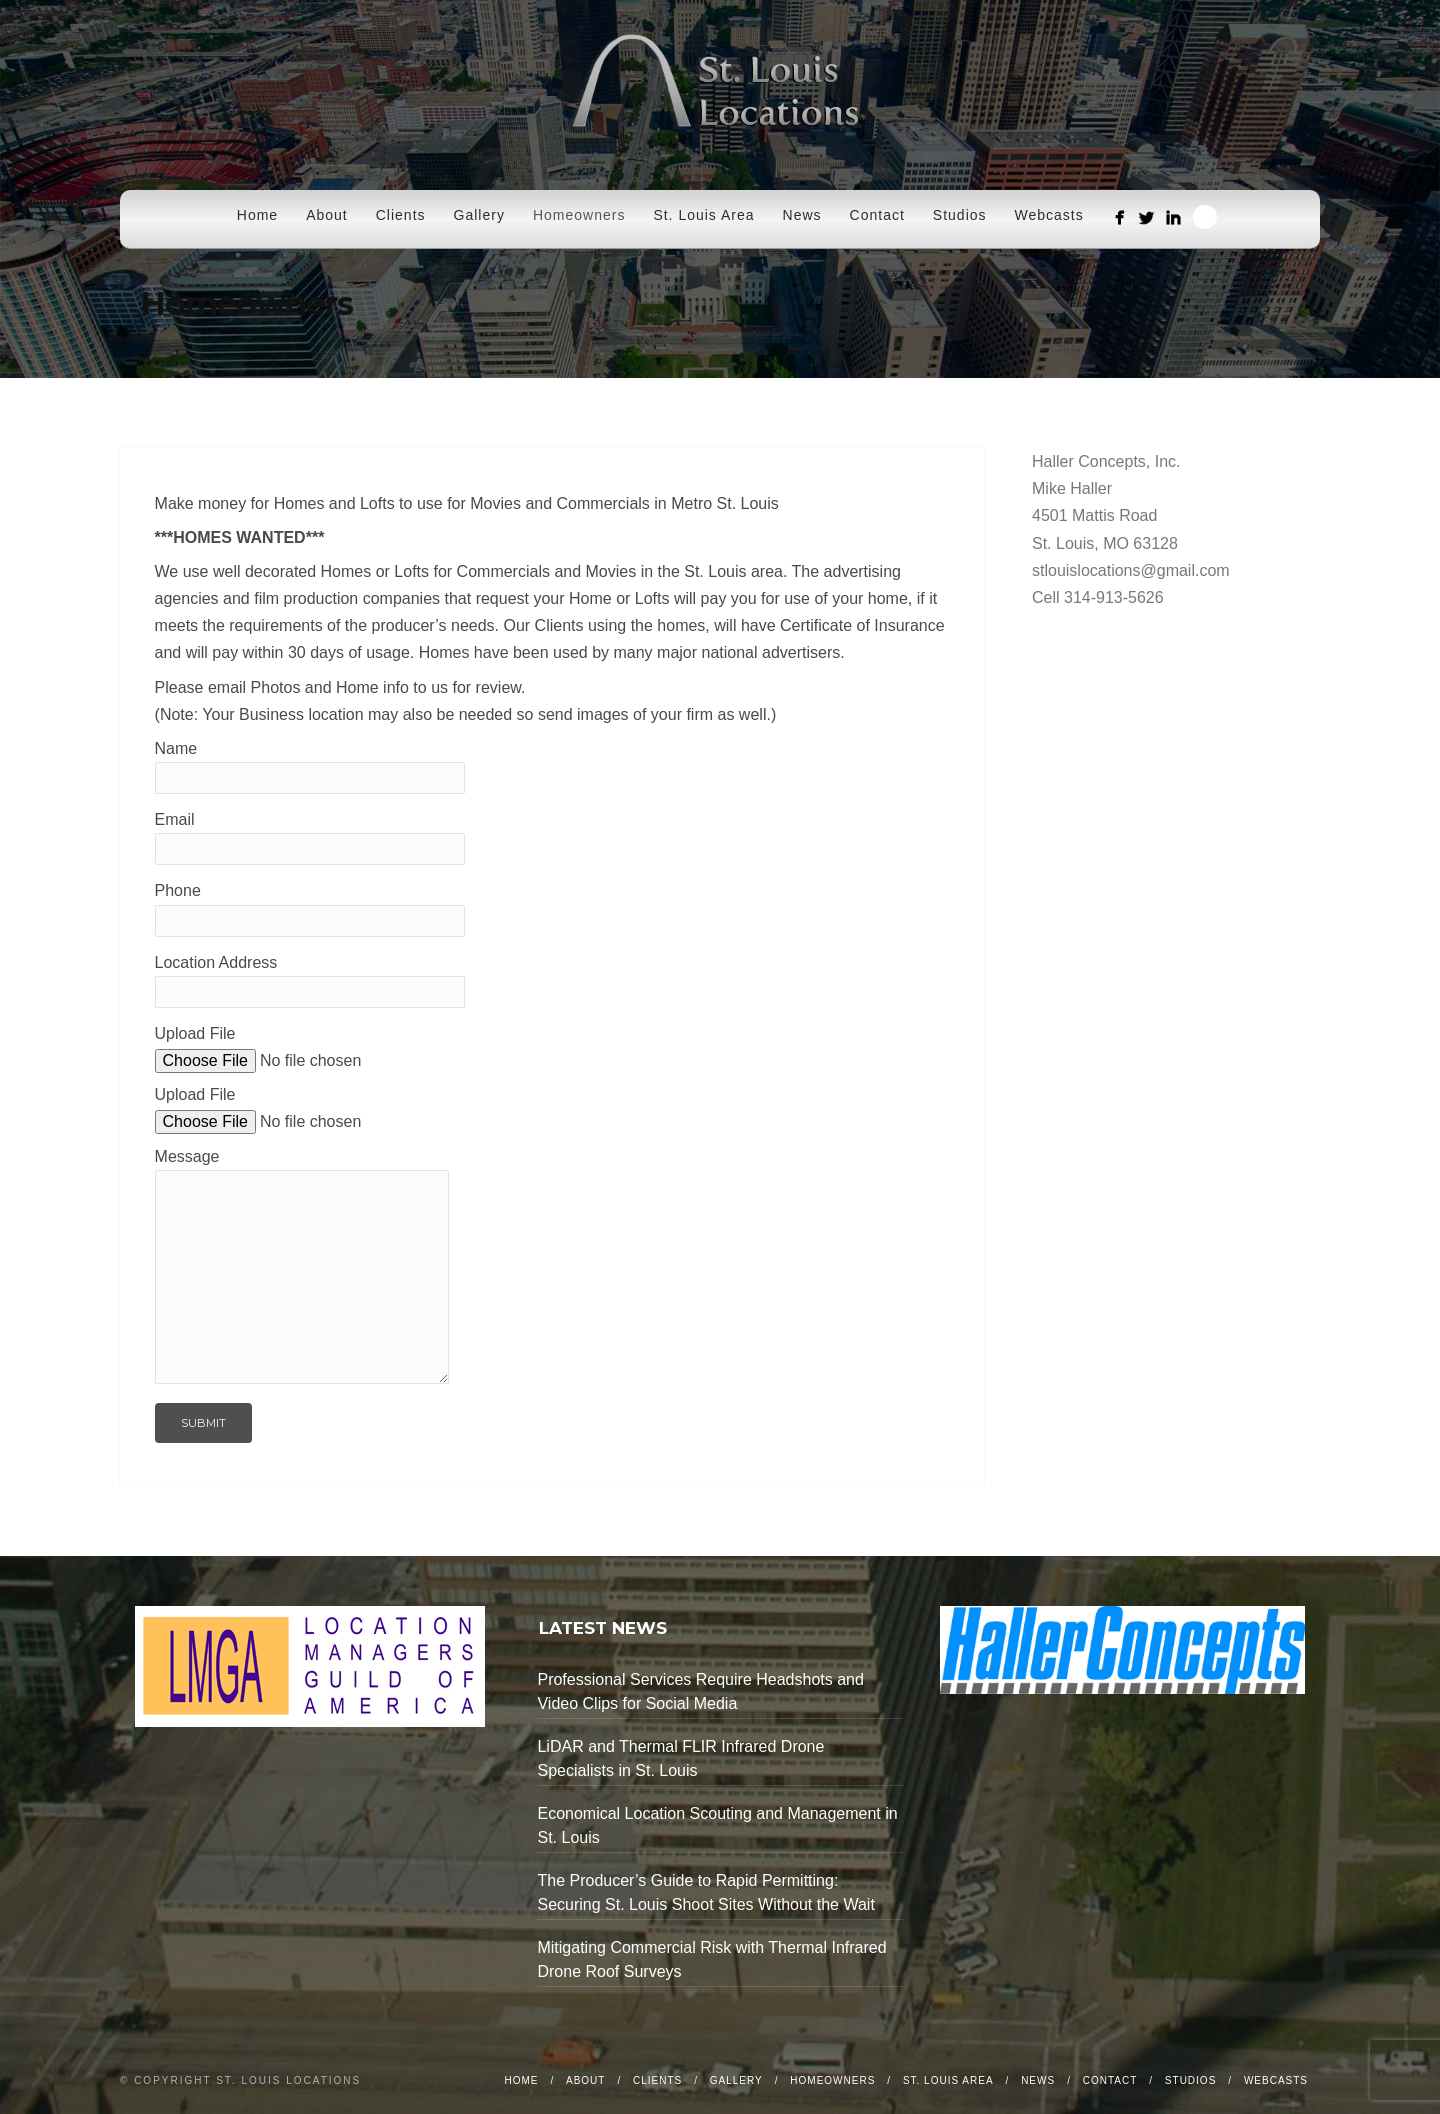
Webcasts (1049, 215)
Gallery (479, 215)
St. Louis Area (703, 215)
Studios (960, 215)
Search (1205, 217)
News (802, 215)
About (327, 215)
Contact (877, 215)
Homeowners (579, 215)
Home (257, 215)
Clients (401, 215)
